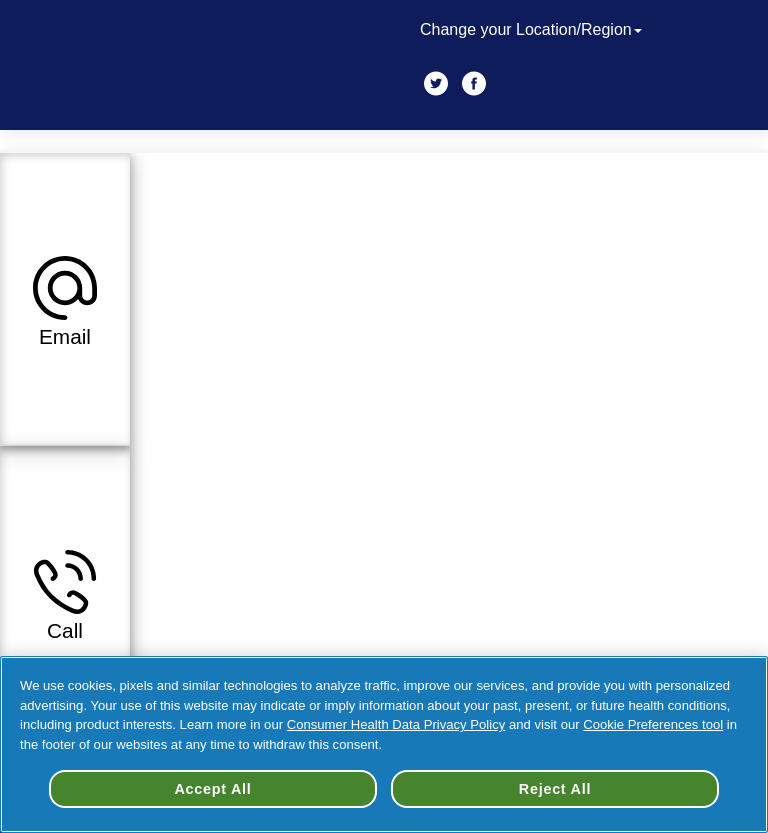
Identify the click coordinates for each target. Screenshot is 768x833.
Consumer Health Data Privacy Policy (396, 724)
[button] (65, 299)
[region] (384, 744)
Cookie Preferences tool (653, 724)
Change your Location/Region (533, 29)
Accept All (212, 789)
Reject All (555, 789)
